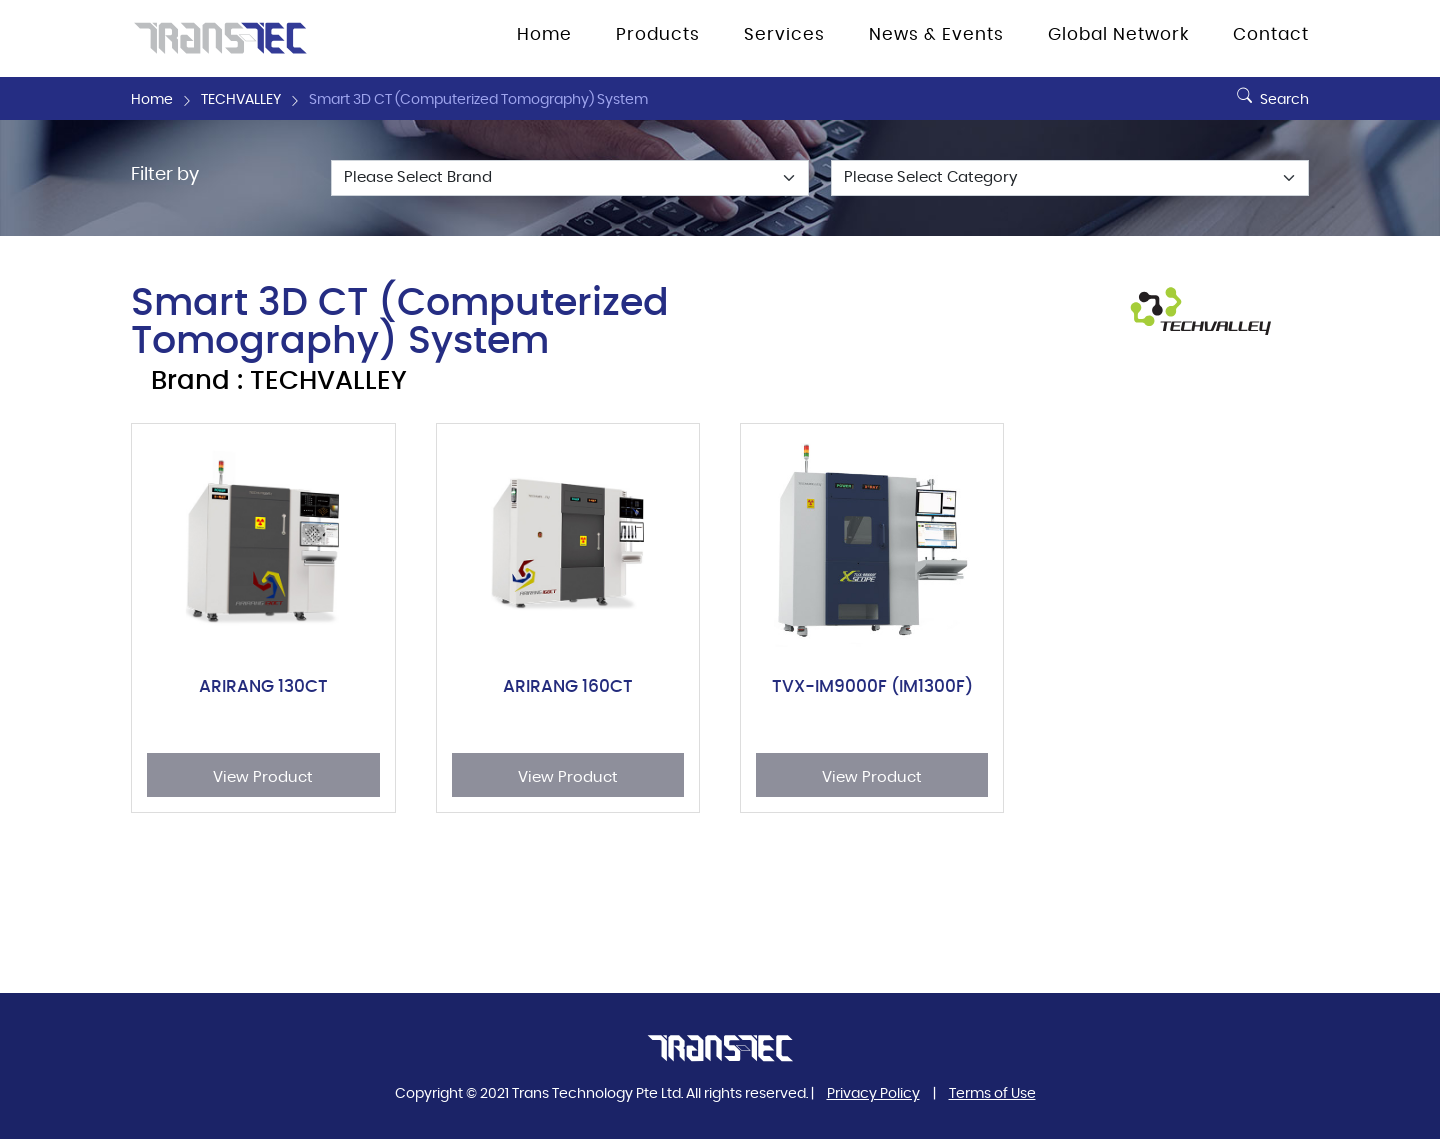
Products (658, 35)
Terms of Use (992, 1094)
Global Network (1118, 35)
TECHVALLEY (241, 100)
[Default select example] (570, 178)
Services (784, 35)
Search (1270, 92)
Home (544, 35)
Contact (1271, 35)
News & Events (936, 35)
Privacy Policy (873, 1094)
